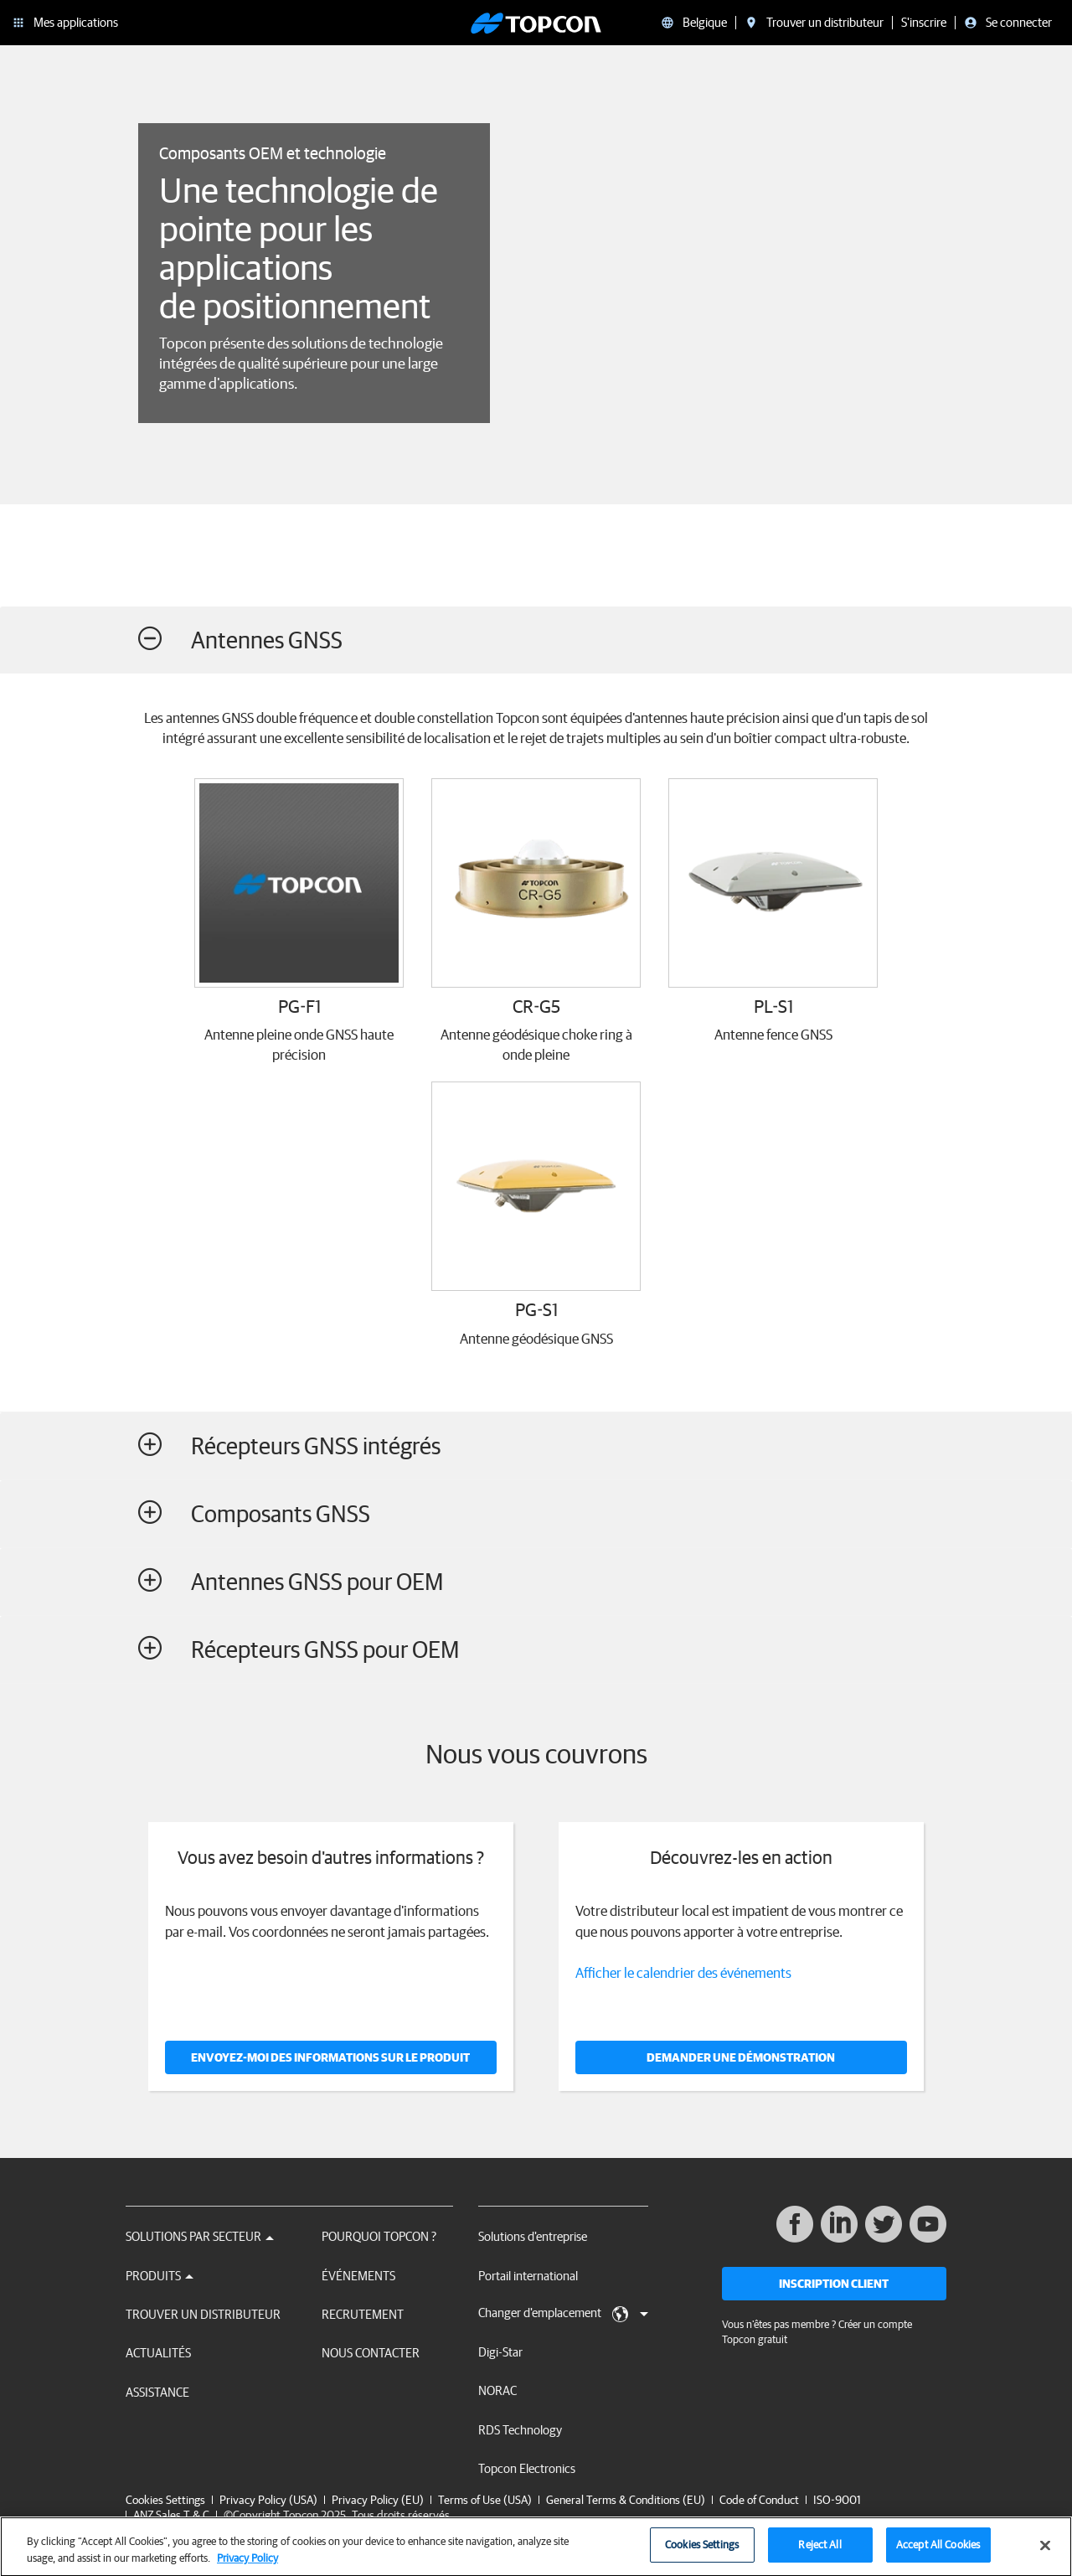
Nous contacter (371, 2353)
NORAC (497, 2390)
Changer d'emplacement (563, 2313)
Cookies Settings (165, 2500)
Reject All (819, 2552)
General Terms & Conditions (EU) (625, 2499)
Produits (159, 2276)
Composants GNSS (254, 1513)
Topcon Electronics (526, 2468)
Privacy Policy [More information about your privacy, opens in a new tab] (247, 2564)
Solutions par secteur (200, 2236)
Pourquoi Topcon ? (379, 2236)
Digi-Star (500, 2352)
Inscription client (834, 2283)
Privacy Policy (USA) (268, 2499)
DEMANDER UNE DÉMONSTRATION (741, 2057)
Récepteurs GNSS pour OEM (299, 1649)
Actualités (158, 2353)
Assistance (157, 2392)
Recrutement (363, 2314)
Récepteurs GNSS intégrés (289, 1445)
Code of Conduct (759, 2499)
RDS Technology (520, 2430)
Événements (358, 2276)
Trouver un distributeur (203, 2314)
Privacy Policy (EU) (378, 2499)
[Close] (1045, 2552)
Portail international (528, 2276)
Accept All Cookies (938, 2552)
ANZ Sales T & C (171, 2515)
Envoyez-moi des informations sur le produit (330, 2057)
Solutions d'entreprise (532, 2236)
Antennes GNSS (240, 639)
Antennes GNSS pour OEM (291, 1581)
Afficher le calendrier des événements (683, 1972)
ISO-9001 (837, 2499)
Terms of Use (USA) (485, 2499)
